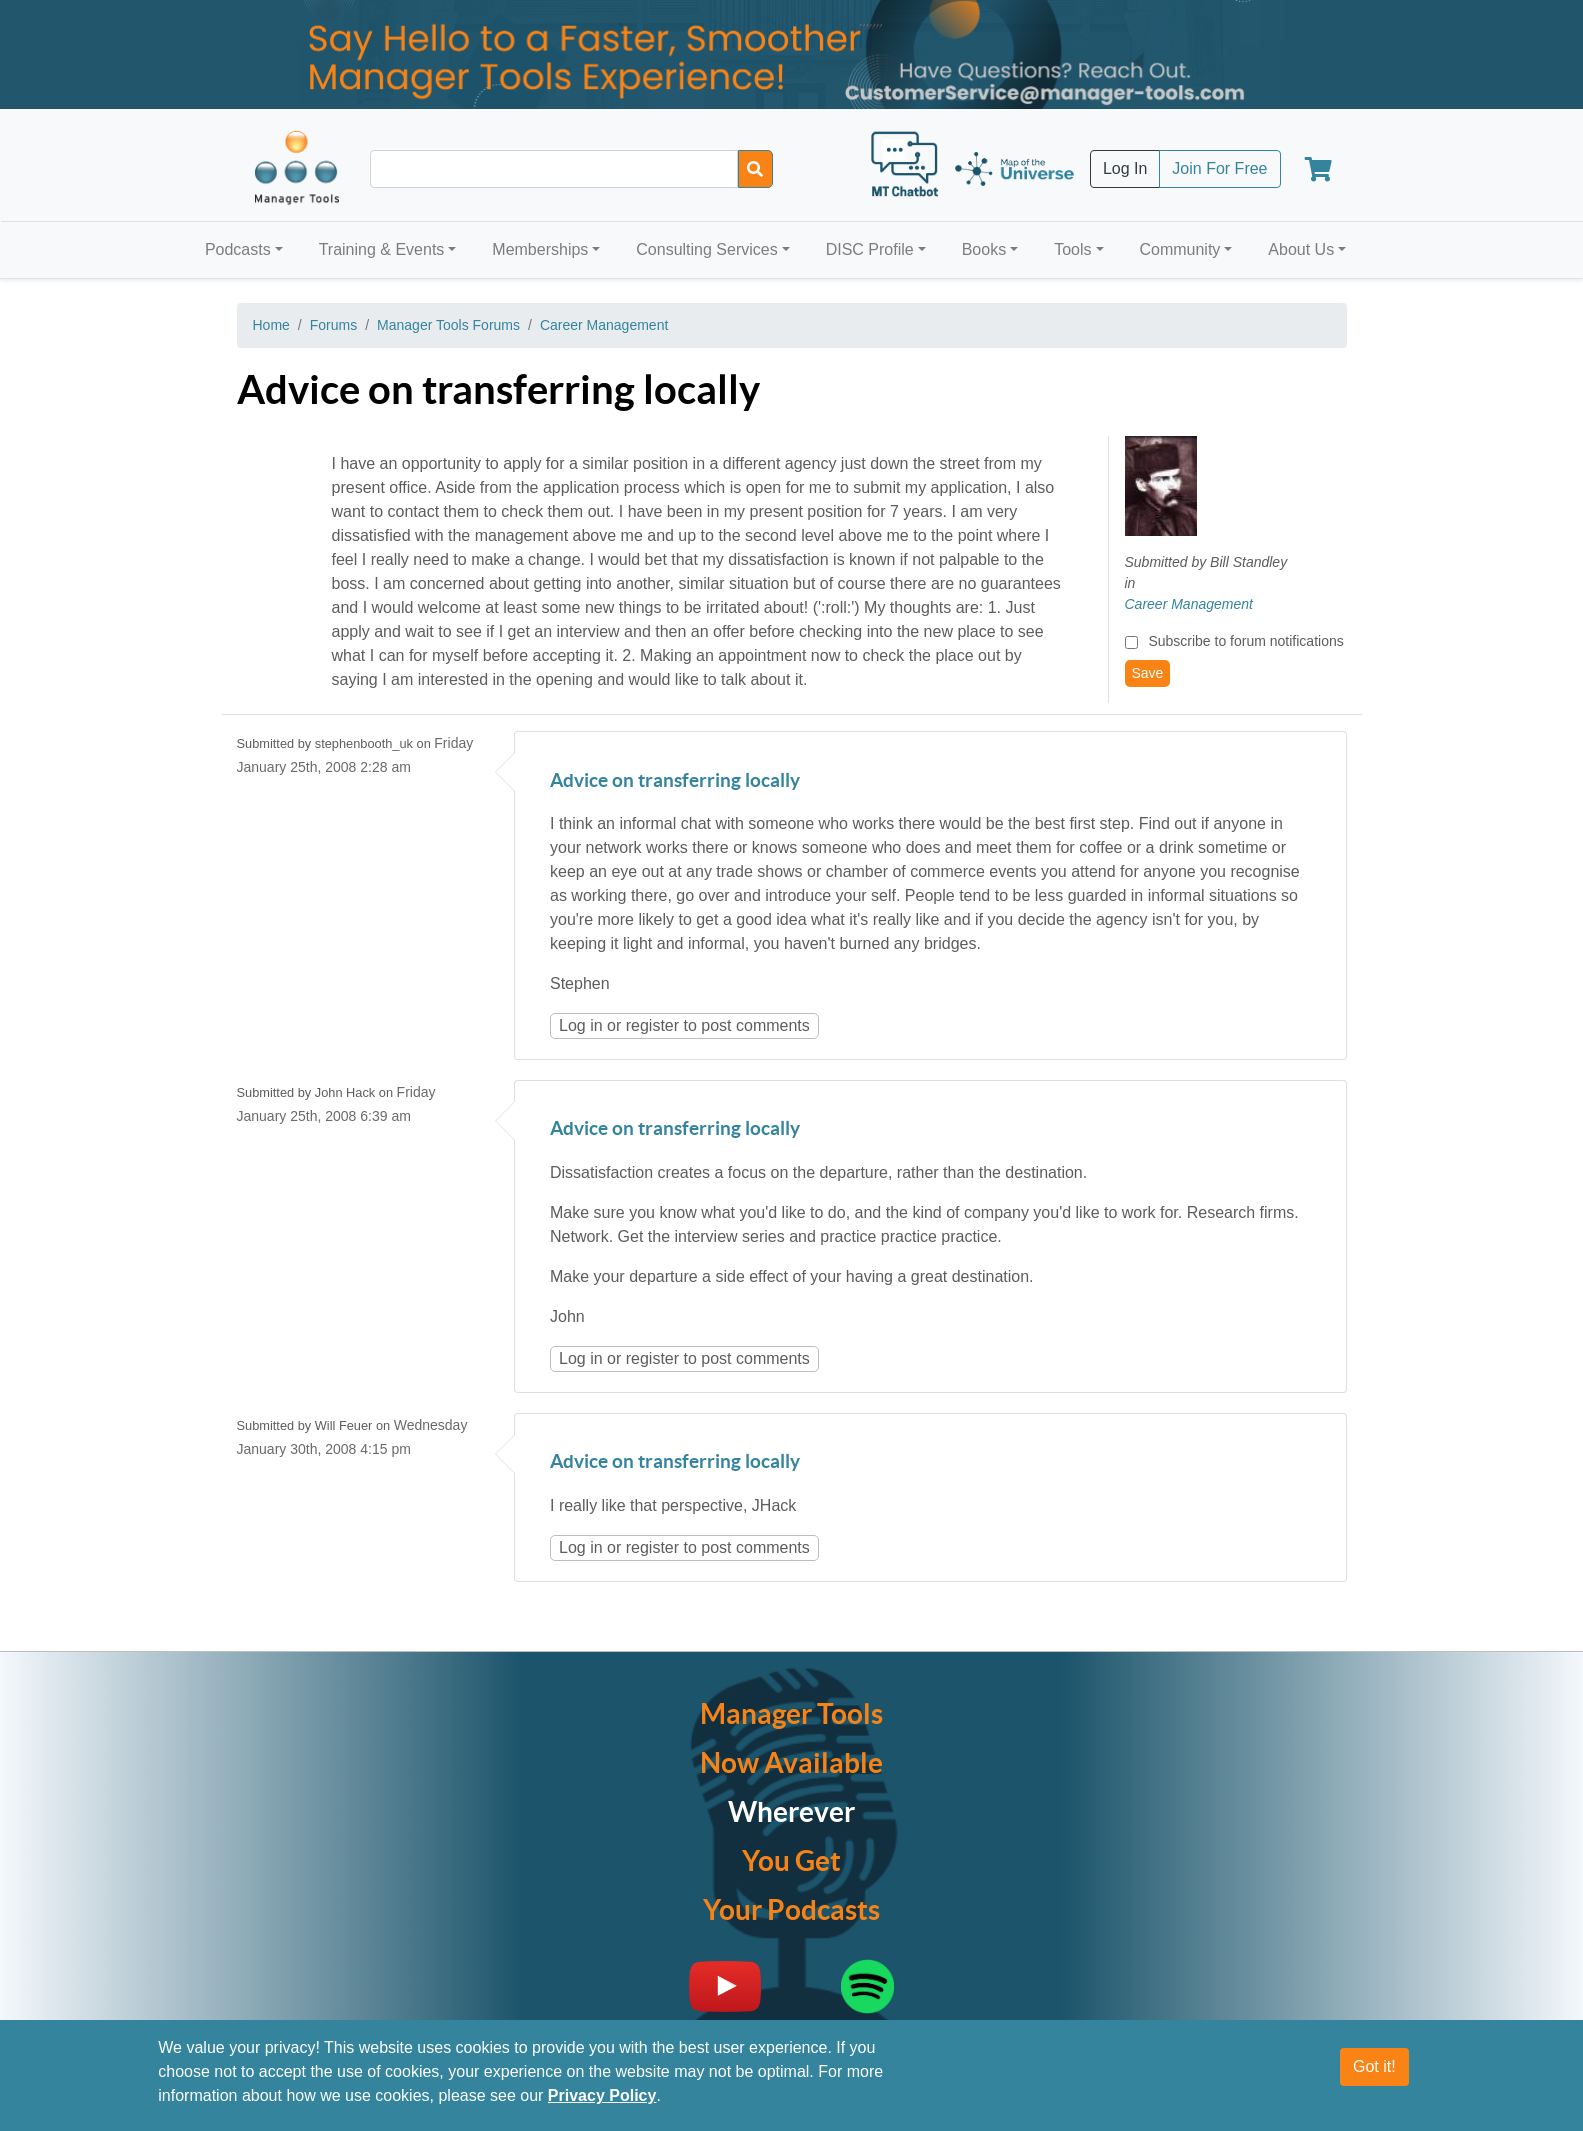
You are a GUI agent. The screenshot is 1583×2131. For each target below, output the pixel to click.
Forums (333, 325)
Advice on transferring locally (675, 781)
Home (271, 325)
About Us (1301, 249)
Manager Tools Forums (448, 325)
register (652, 1025)
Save (1148, 673)
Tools (1072, 249)
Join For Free (1219, 168)
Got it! (1374, 2066)
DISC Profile (870, 249)
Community (1179, 249)
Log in (581, 1025)
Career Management (604, 325)
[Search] (755, 169)
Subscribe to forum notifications (1245, 641)
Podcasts (238, 249)
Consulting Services (706, 249)
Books (984, 249)
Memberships (540, 249)
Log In (1125, 168)
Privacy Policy (602, 2095)
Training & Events (382, 249)
